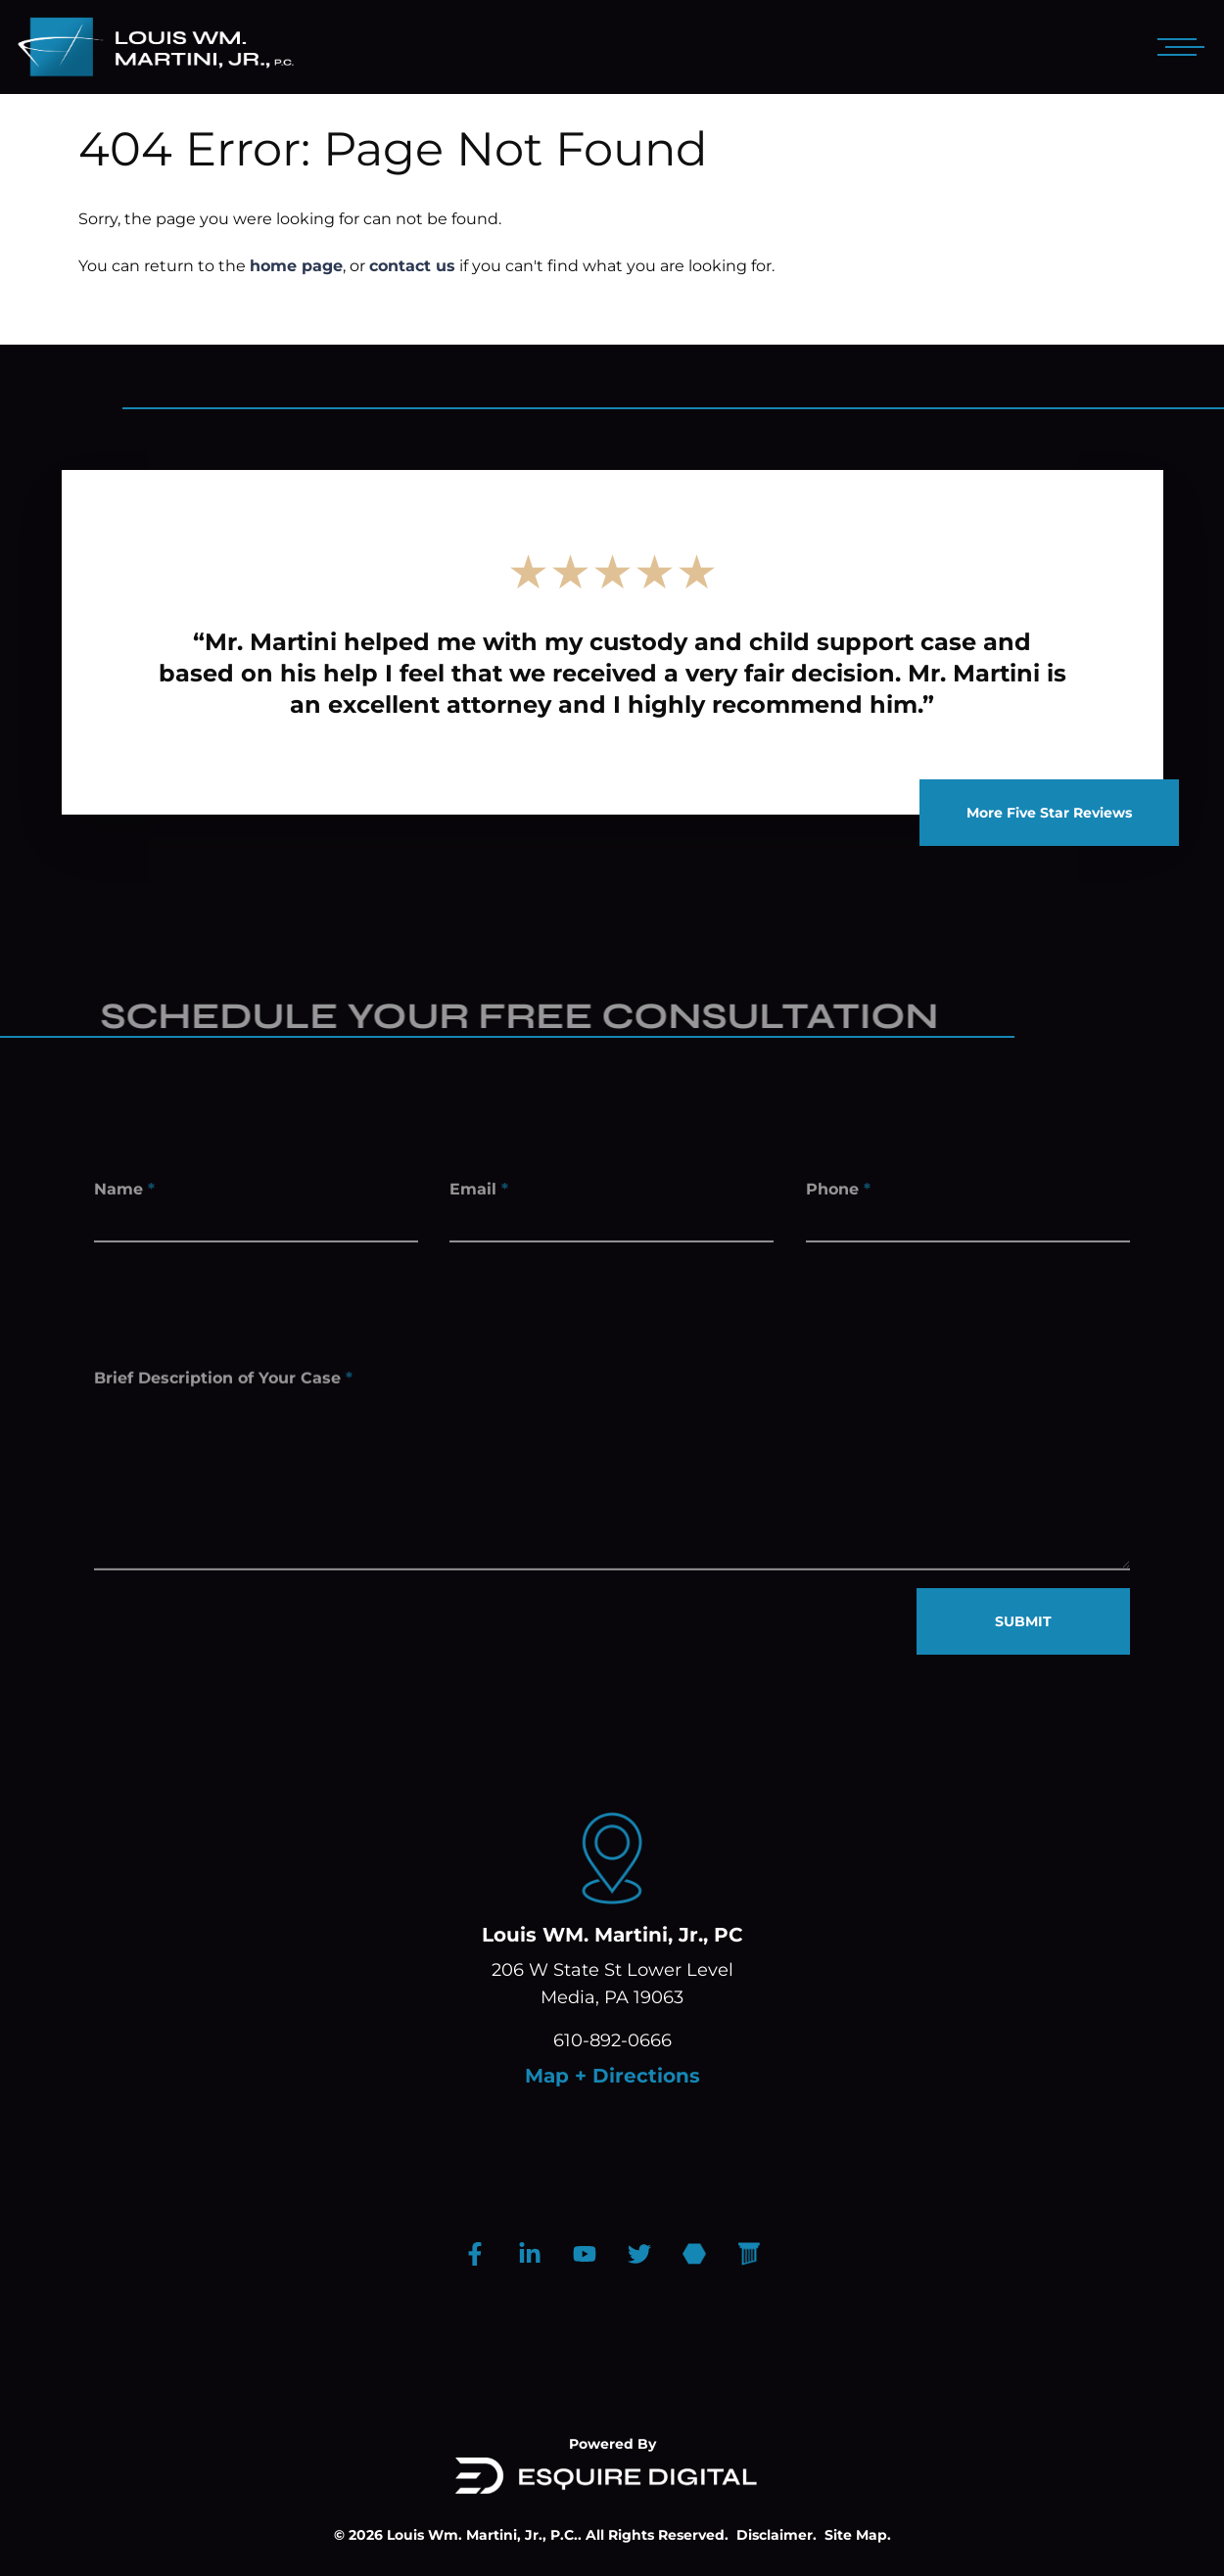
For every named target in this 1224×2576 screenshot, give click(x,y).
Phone (838, 1193)
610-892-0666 (612, 2040)
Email (478, 1193)
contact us (412, 266)
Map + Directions (612, 2075)
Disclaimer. (776, 2535)
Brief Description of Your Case (223, 1390)
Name (124, 1193)
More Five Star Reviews (1049, 812)
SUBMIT (1023, 1621)
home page (296, 266)
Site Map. (857, 2535)
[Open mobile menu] (1177, 47)
